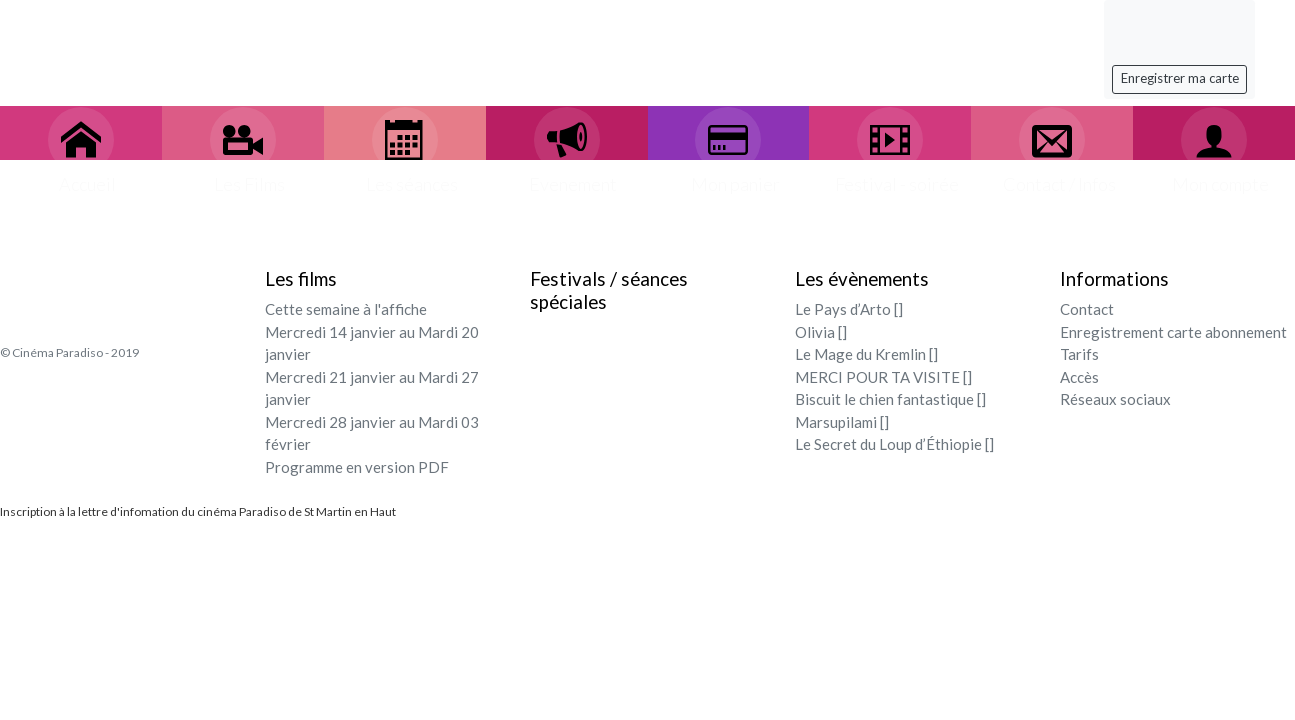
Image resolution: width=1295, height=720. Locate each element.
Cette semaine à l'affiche (346, 309)
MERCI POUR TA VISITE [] (883, 377)
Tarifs (1079, 354)
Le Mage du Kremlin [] (866, 354)
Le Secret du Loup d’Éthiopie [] (894, 444)
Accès (1079, 377)
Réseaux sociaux (1115, 399)
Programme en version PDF (357, 467)
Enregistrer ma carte (1180, 78)
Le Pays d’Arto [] (849, 309)
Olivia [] (821, 332)
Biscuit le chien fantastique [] (890, 399)
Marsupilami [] (842, 422)
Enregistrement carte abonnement (1173, 332)
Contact (1087, 309)
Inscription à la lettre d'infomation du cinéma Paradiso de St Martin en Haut (198, 511)
